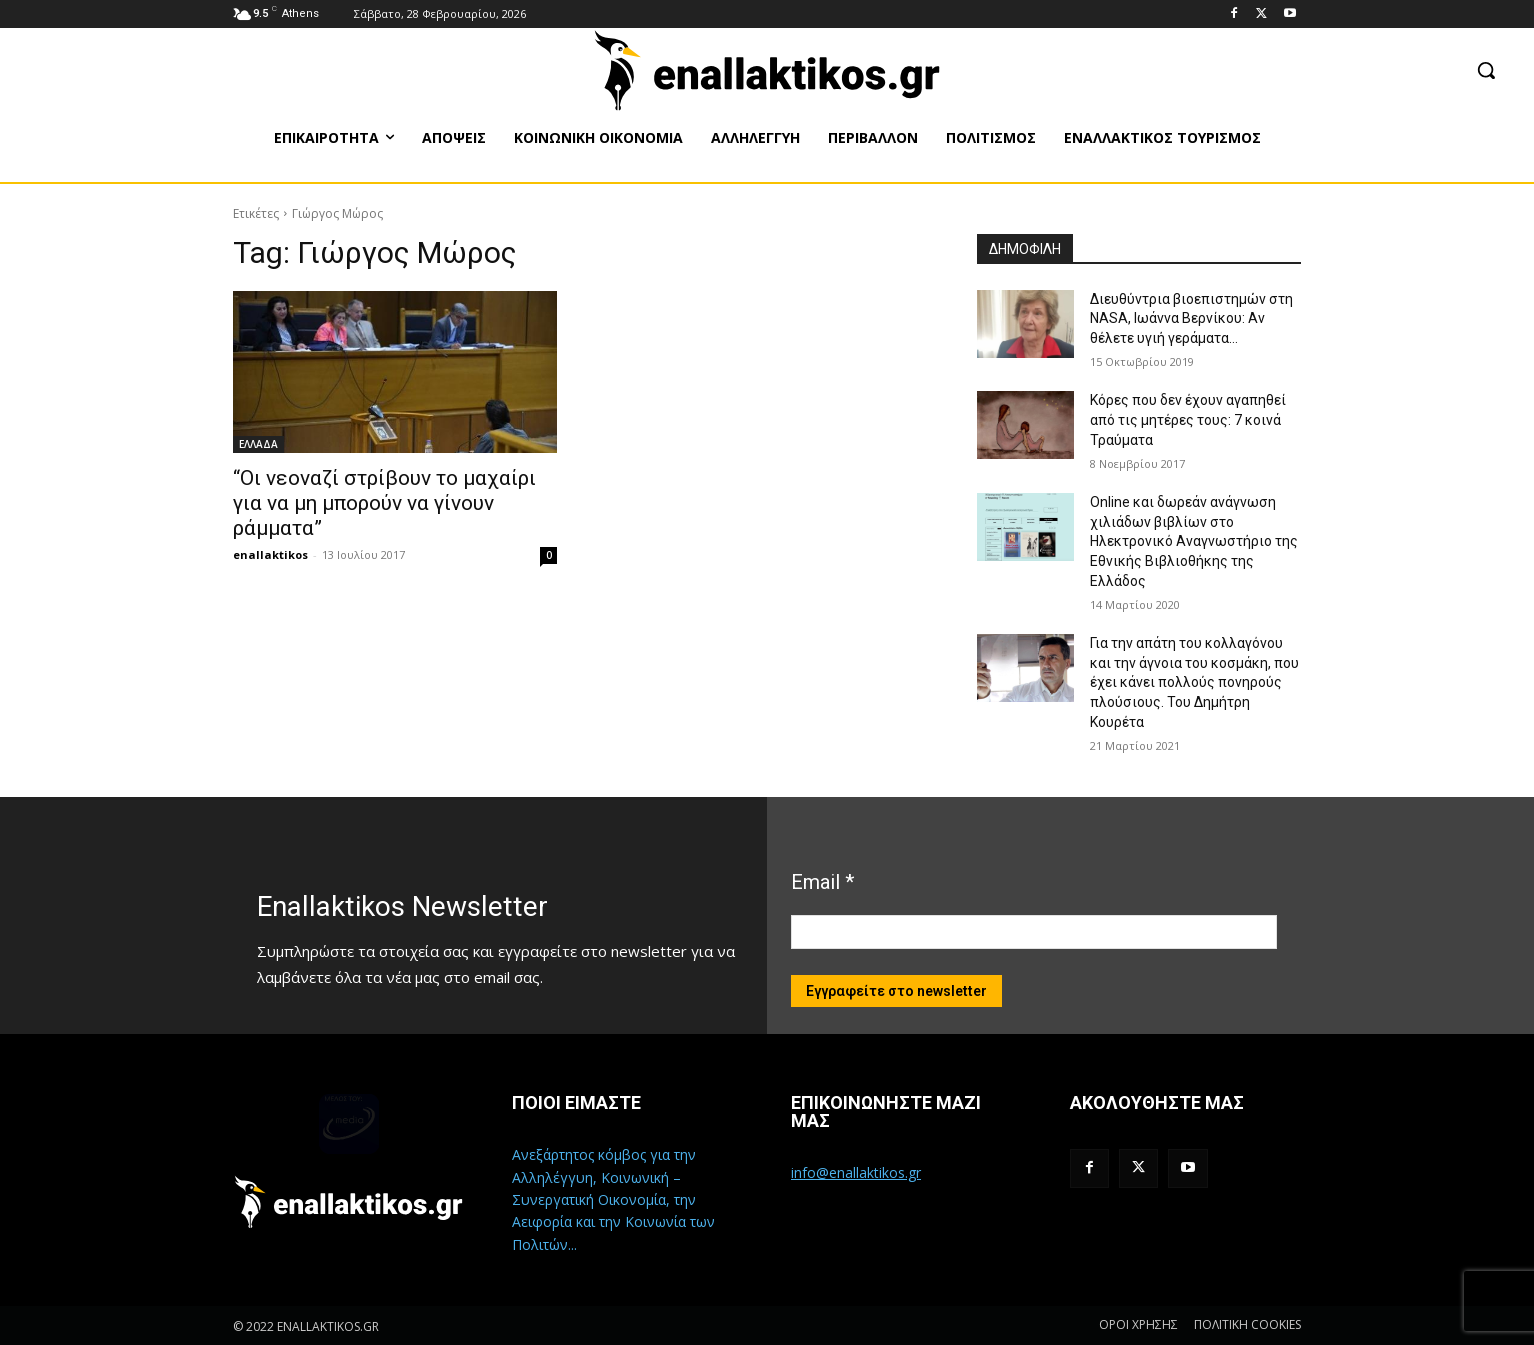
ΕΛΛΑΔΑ (258, 444)
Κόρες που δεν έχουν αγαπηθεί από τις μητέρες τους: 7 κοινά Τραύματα (1188, 419)
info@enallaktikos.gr (856, 1172)
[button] (1486, 70)
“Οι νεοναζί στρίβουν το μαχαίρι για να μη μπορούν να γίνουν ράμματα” (384, 503)
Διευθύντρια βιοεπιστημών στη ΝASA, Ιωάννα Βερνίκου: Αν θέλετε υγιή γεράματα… (1191, 318)
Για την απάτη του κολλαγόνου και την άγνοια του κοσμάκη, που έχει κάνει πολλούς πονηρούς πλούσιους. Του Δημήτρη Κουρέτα (1194, 682)
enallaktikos (270, 554)
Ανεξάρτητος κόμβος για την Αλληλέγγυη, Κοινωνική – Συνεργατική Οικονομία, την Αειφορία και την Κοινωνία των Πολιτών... (613, 1199)
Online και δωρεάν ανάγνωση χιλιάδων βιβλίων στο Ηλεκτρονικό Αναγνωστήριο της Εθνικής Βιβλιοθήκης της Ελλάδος (1194, 541)
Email (822, 882)
